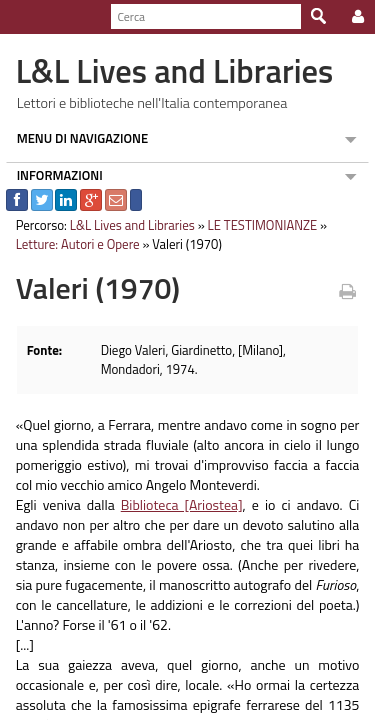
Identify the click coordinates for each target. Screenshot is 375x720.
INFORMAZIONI (54, 175)
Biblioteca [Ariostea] (180, 504)
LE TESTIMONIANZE (257, 225)
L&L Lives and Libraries (126, 225)
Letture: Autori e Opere (72, 244)
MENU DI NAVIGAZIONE (77, 138)
